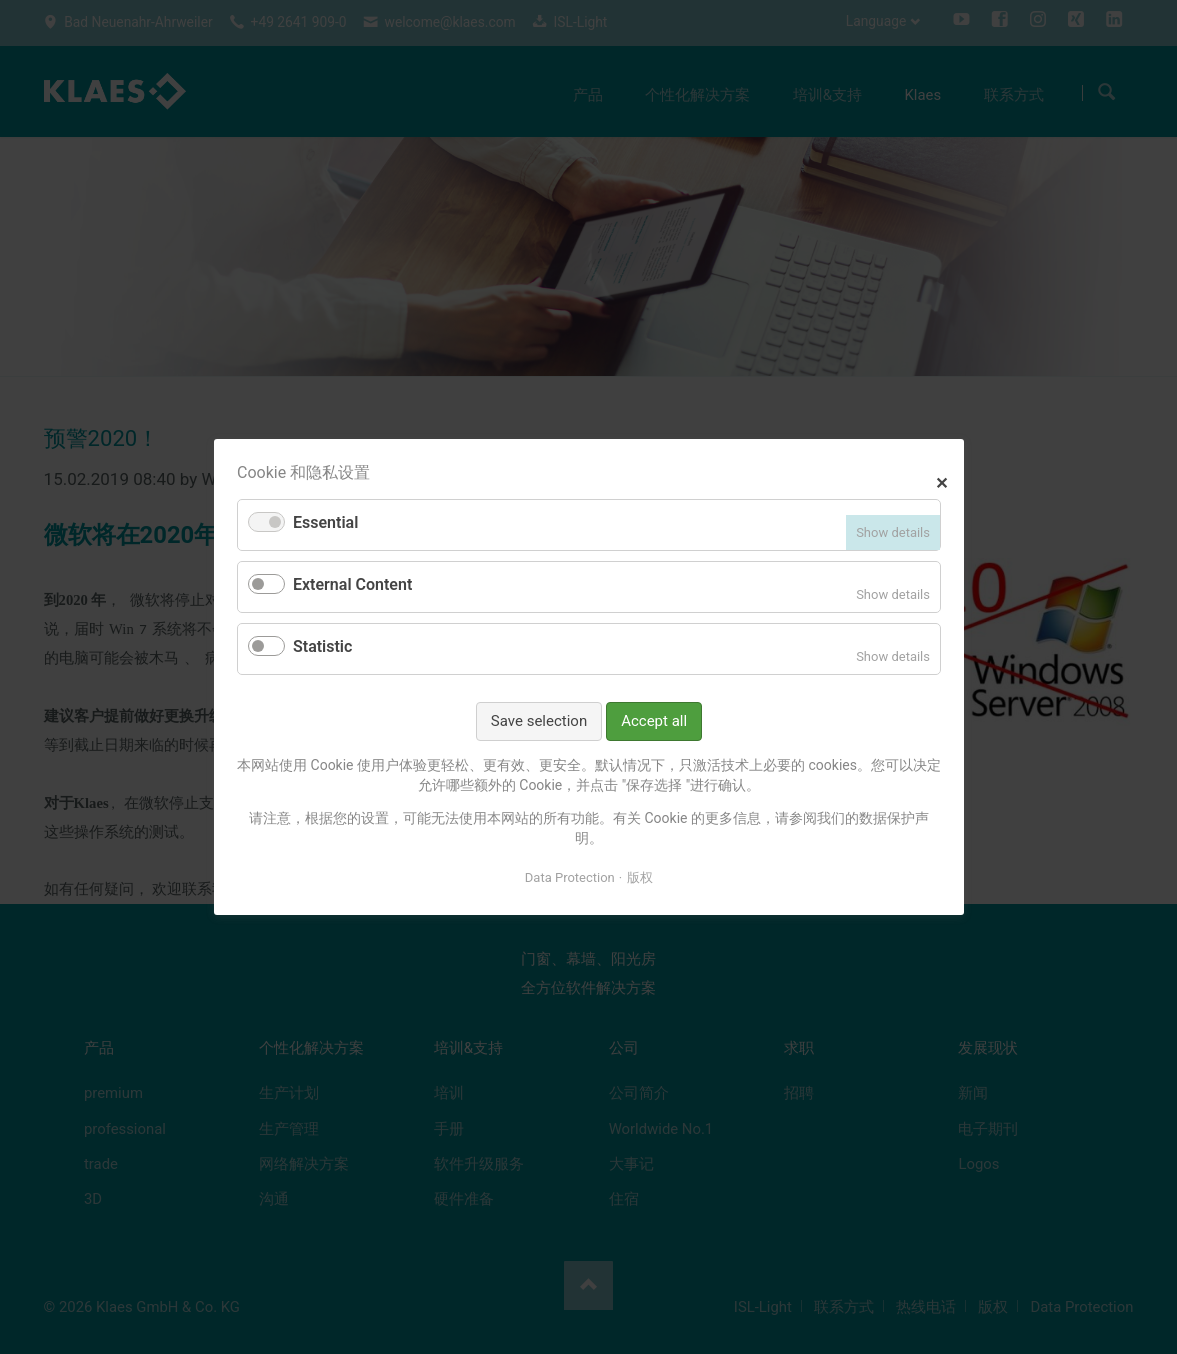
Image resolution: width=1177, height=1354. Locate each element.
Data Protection (569, 876)
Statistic (322, 646)
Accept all (654, 721)
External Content (352, 584)
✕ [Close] (941, 480)
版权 (640, 876)
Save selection (538, 721)
